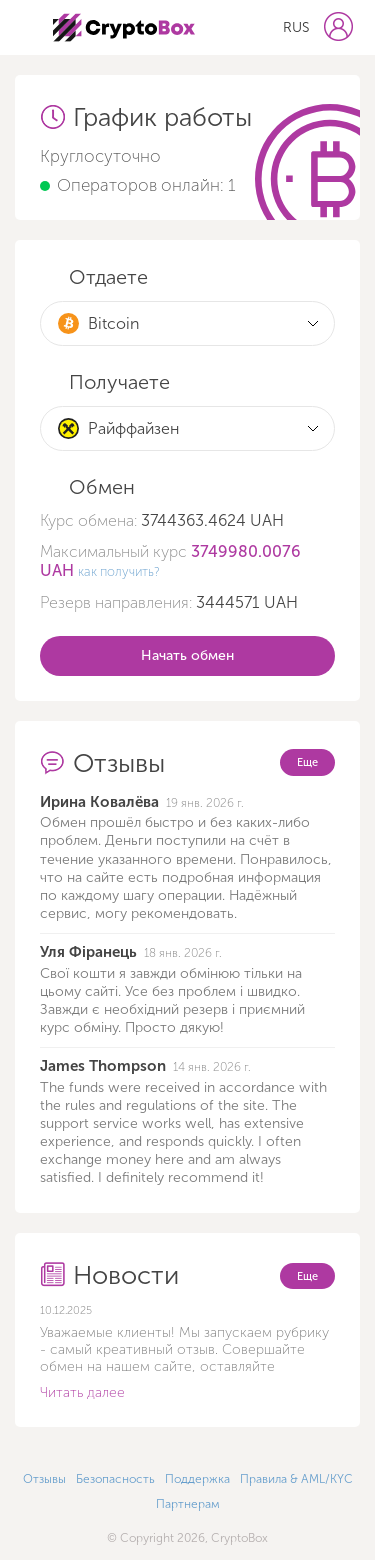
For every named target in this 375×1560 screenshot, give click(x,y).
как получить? (119, 571)
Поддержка (197, 1479)
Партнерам (188, 1504)
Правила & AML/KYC (296, 1479)
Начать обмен (187, 655)
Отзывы (44, 1479)
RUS (296, 27)
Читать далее (82, 1392)
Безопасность (115, 1479)
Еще (307, 762)
